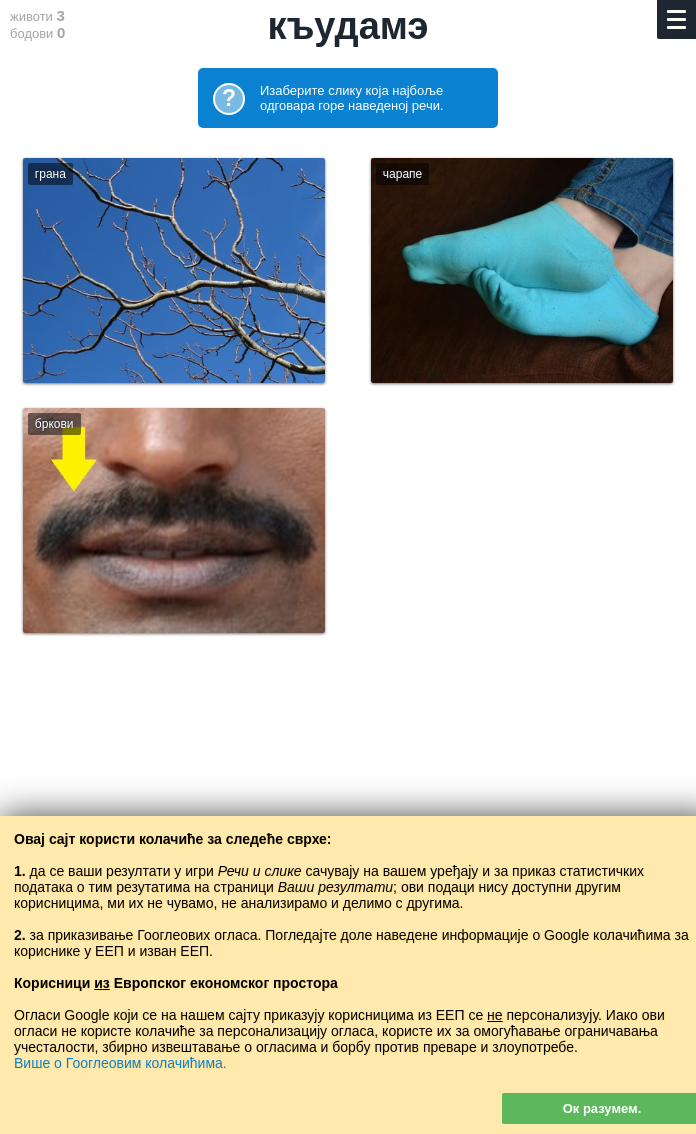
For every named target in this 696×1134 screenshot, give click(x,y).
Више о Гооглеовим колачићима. (120, 1063)
